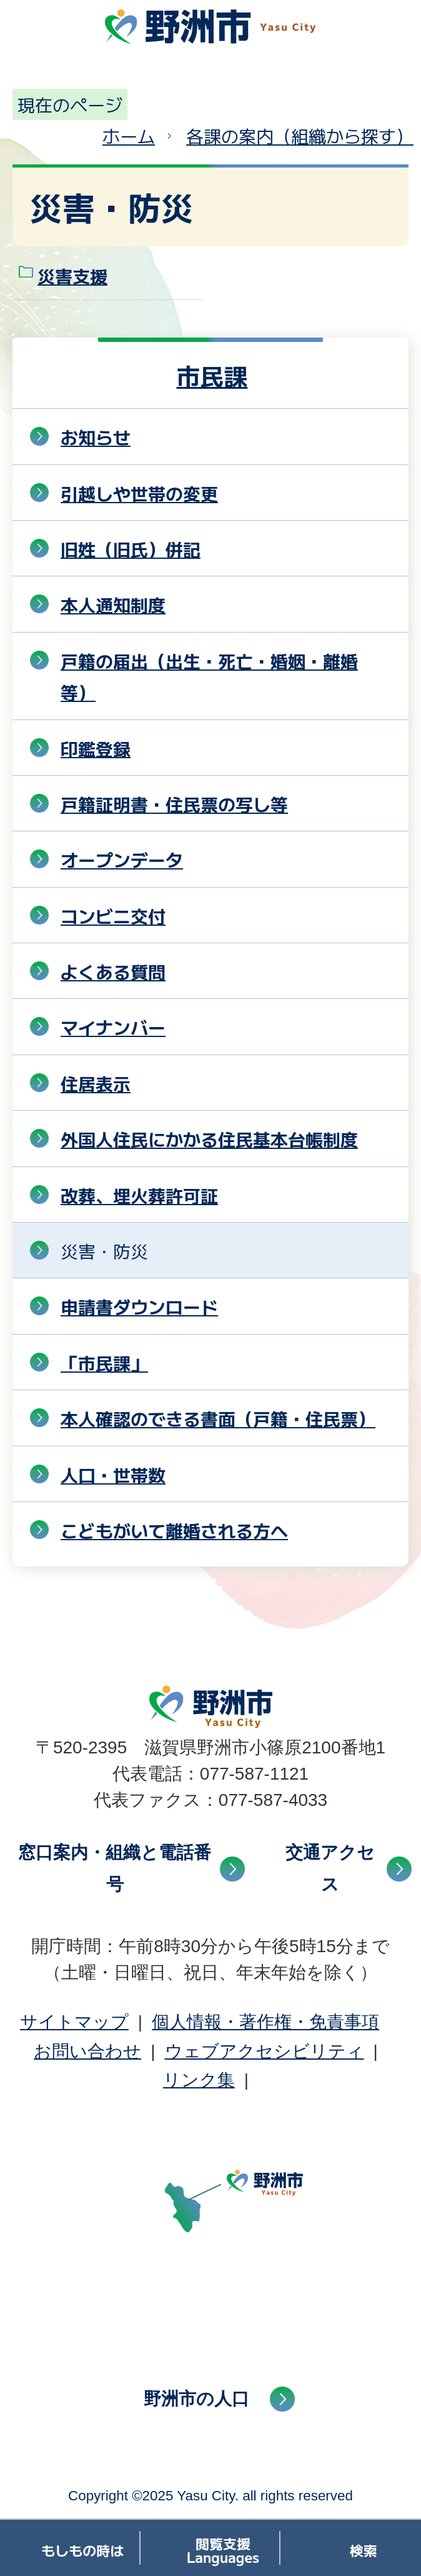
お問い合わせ (87, 2051)
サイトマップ (74, 2022)
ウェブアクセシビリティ (264, 2051)
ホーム (128, 135)
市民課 (211, 375)
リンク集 (199, 2080)
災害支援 (72, 275)
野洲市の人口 (196, 2398)
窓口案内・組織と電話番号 (114, 1868)
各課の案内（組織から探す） (300, 135)
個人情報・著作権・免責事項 (265, 2022)
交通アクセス (330, 1868)
